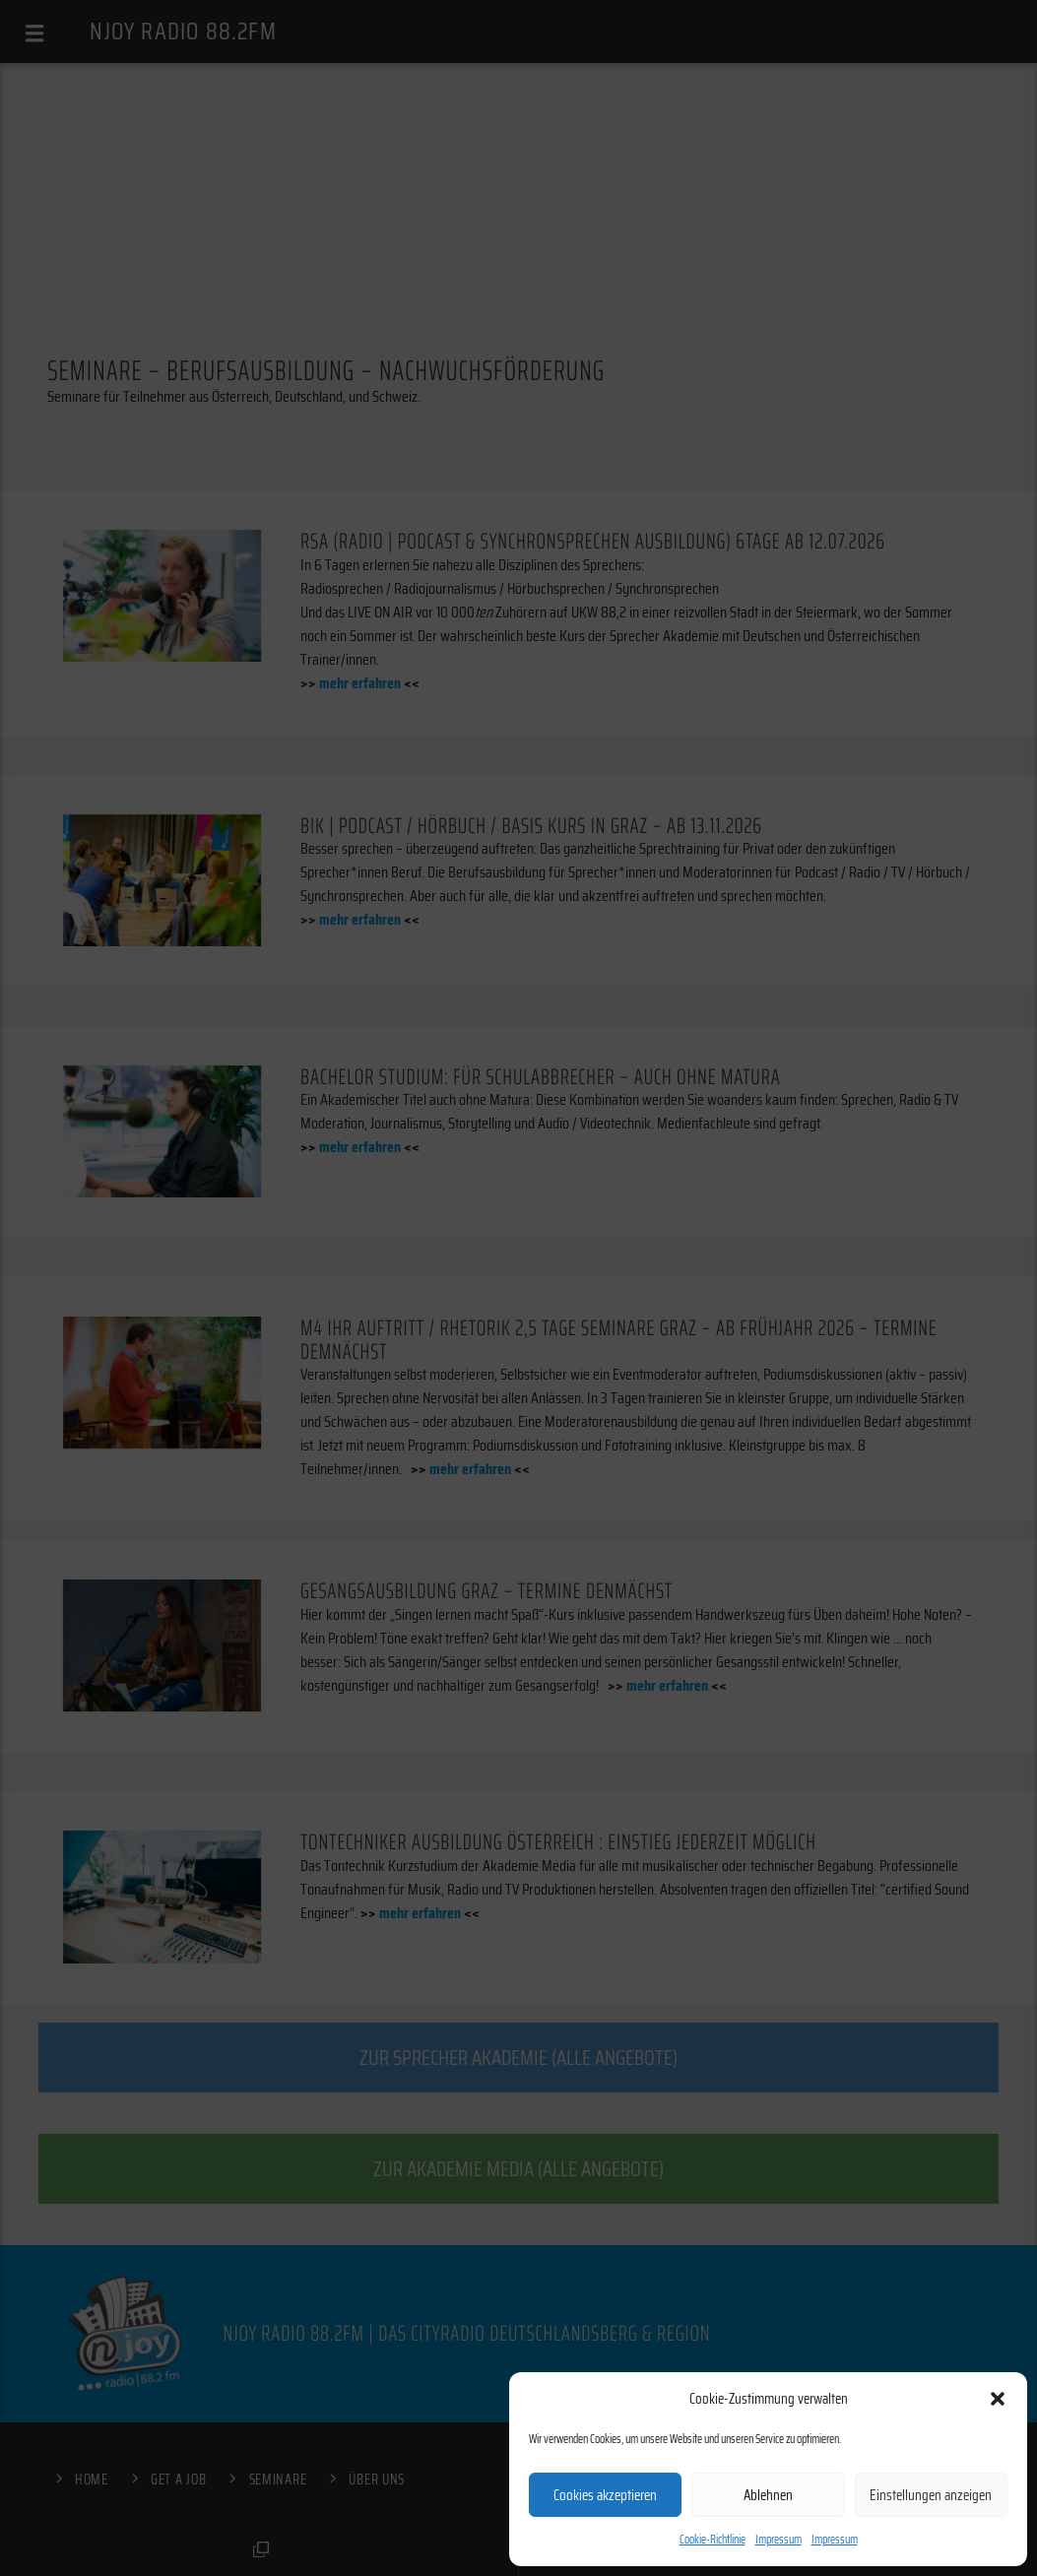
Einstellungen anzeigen (931, 2495)
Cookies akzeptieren (605, 2495)
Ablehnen (768, 2495)
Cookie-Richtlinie (712, 2539)
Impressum (778, 2539)
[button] (997, 2399)
